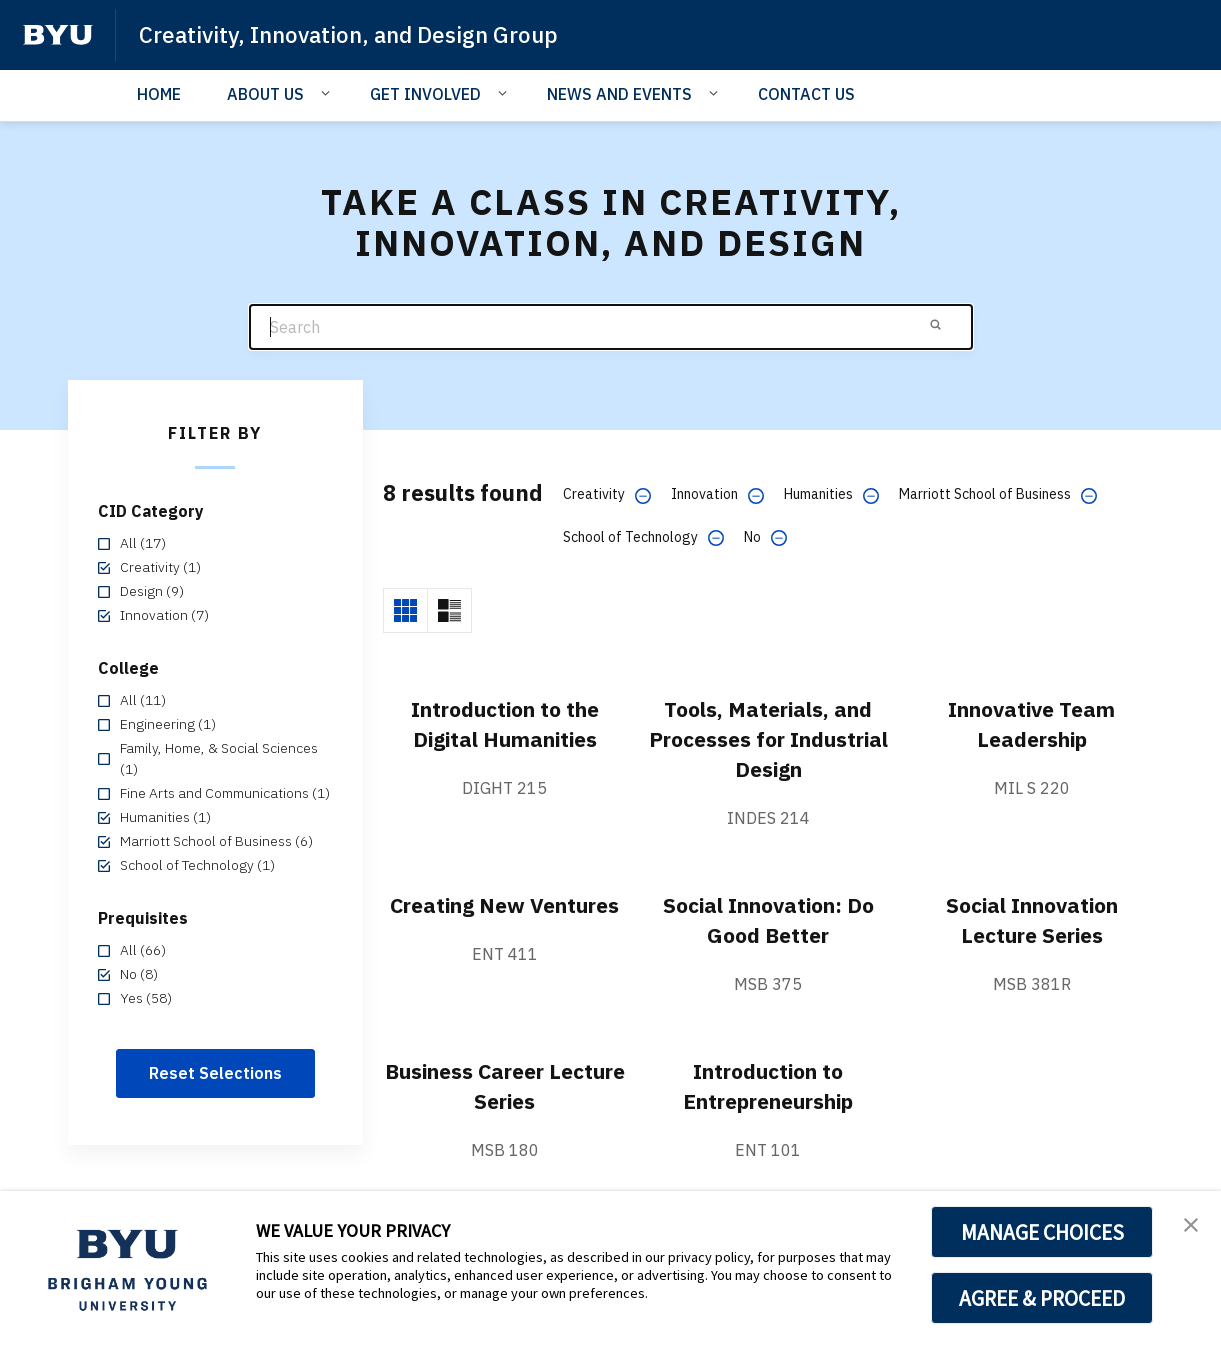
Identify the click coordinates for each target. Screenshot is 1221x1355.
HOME (159, 94)
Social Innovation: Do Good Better (768, 920)
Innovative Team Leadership (1031, 724)
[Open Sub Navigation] (328, 93)
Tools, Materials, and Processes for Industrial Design (768, 739)
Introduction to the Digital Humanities (505, 724)
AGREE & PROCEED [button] (1042, 1298)
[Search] (611, 327)
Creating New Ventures (505, 920)
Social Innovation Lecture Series (1032, 920)
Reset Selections (215, 1073)
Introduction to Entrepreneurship (768, 1086)
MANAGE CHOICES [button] (1042, 1232)
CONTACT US (806, 94)
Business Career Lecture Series (504, 1086)
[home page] (58, 35)
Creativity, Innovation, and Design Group (364, 34)
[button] (1188, 1227)
